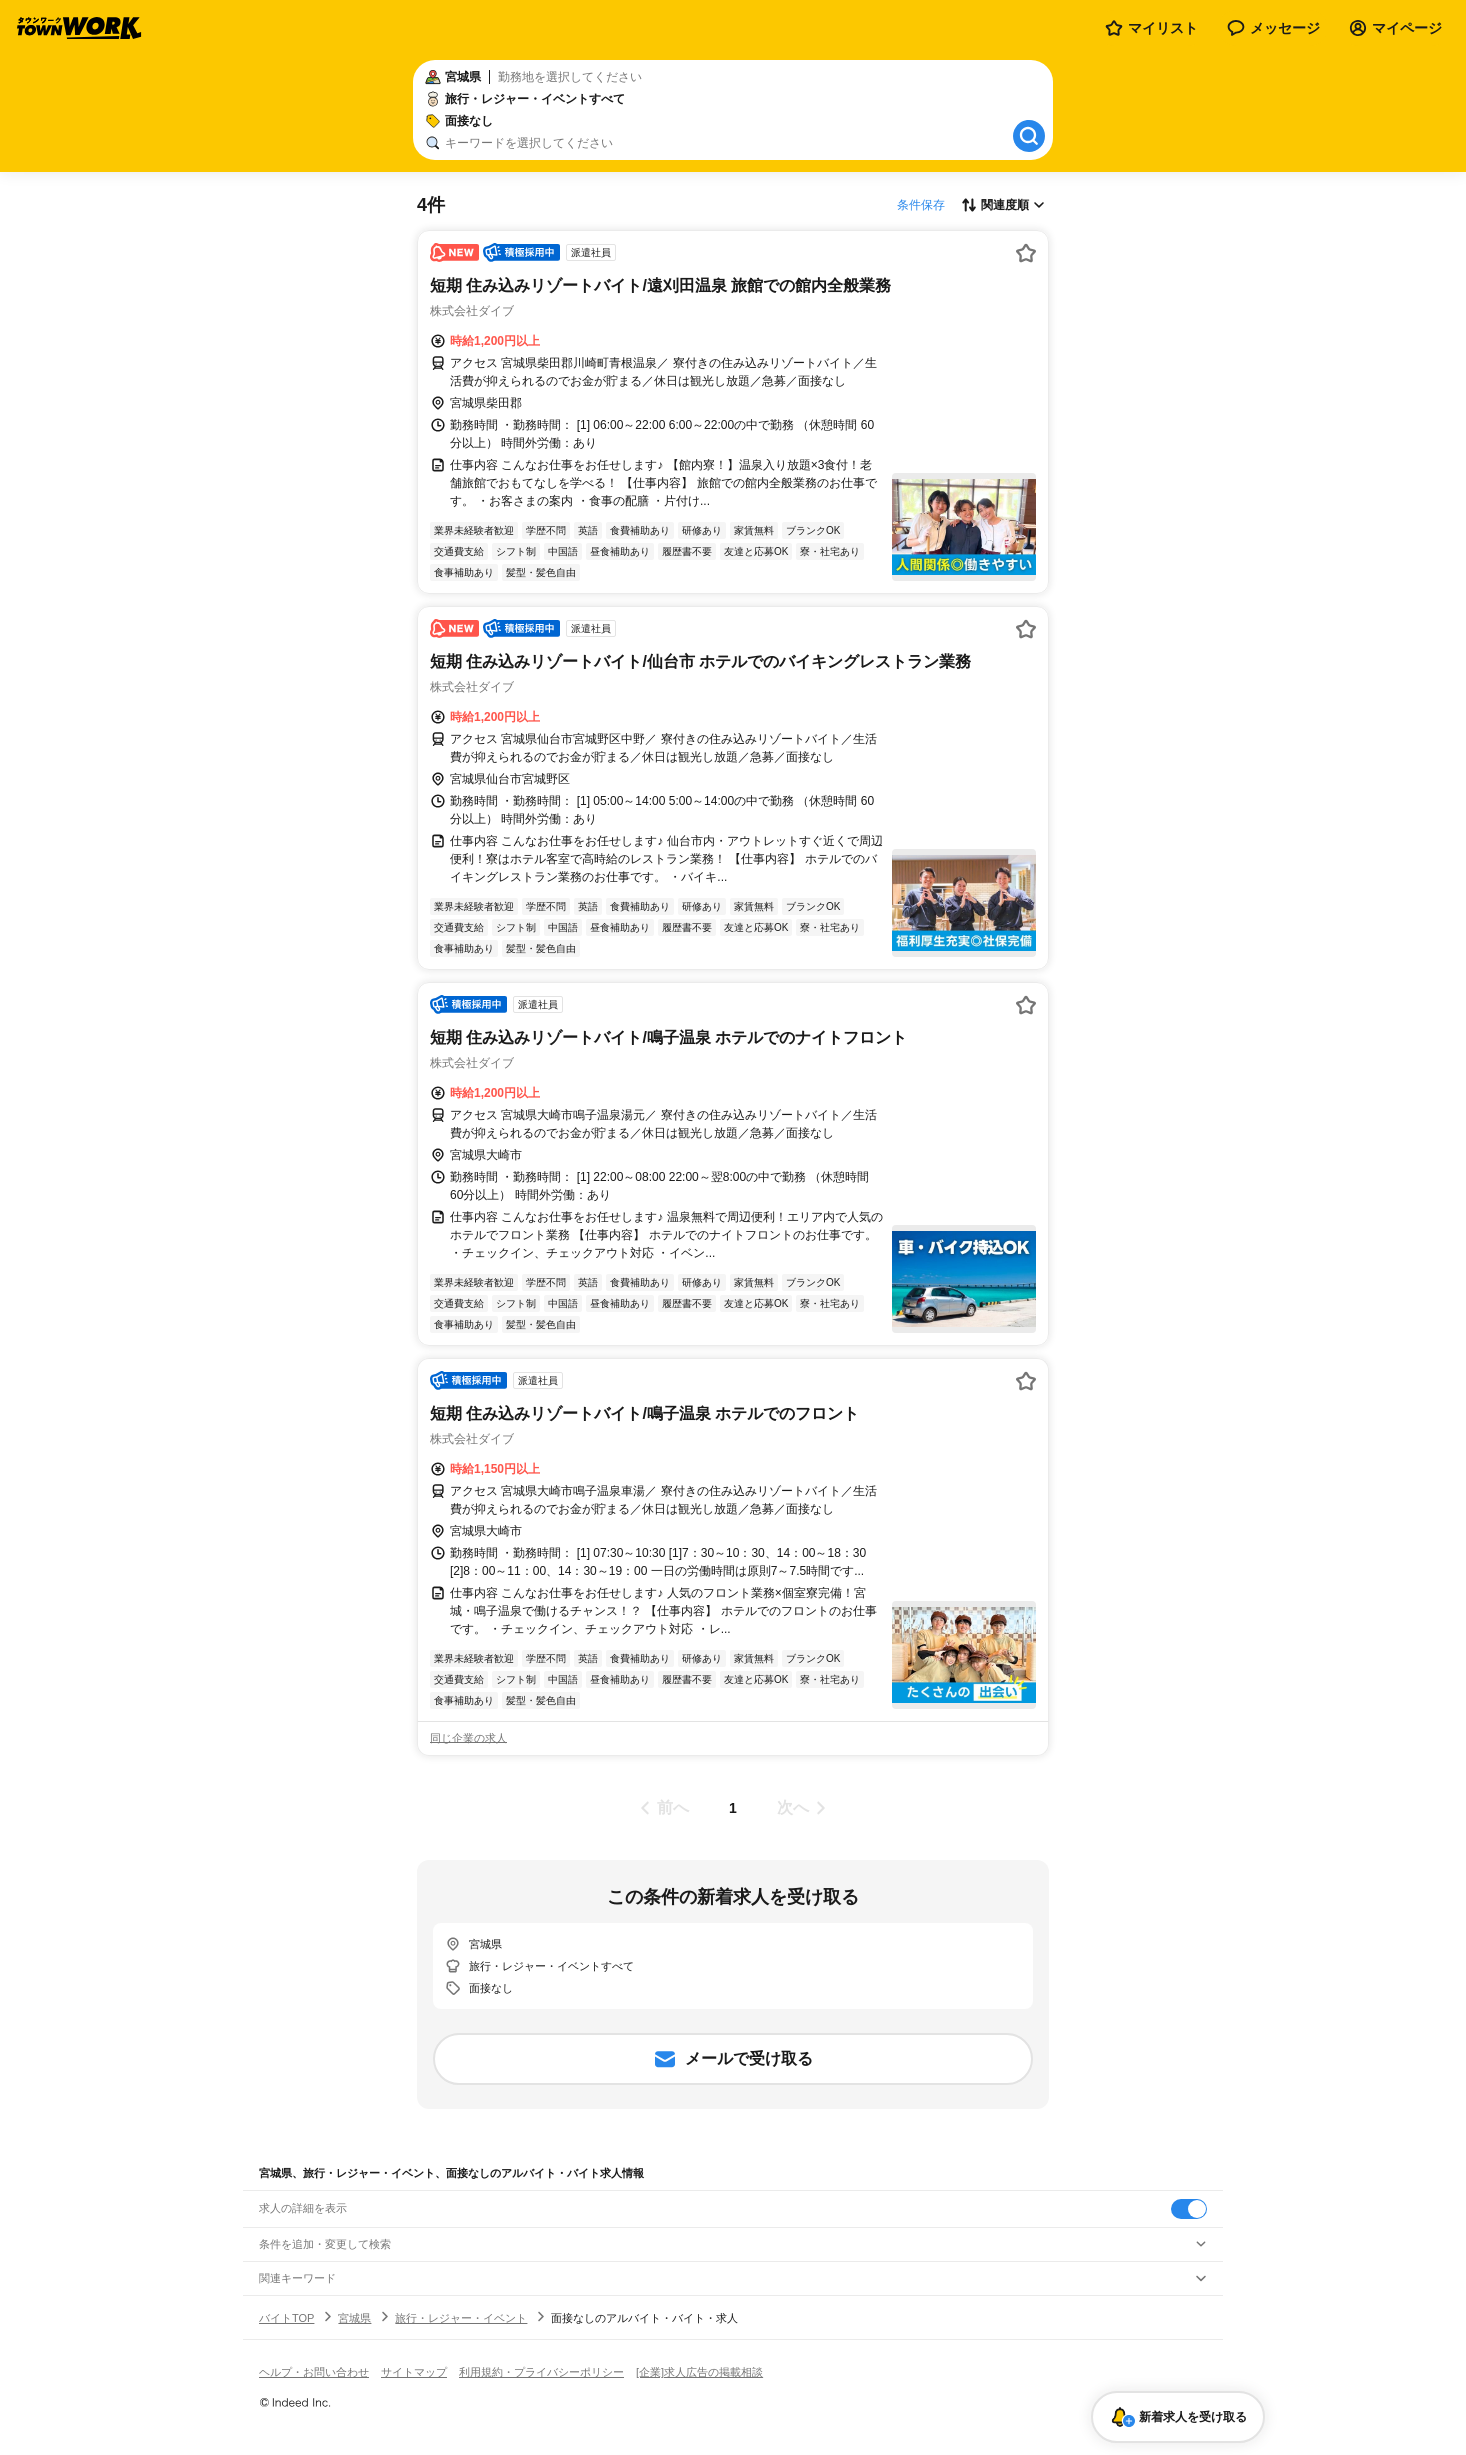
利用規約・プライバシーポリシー (541, 2372)
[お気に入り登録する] (1026, 253)
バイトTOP (286, 2318)
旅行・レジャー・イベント (461, 2318)
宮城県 (354, 2318)
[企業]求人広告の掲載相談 (699, 2372)
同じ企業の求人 (468, 1738)
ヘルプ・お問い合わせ (314, 2372)
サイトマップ (414, 2372)
